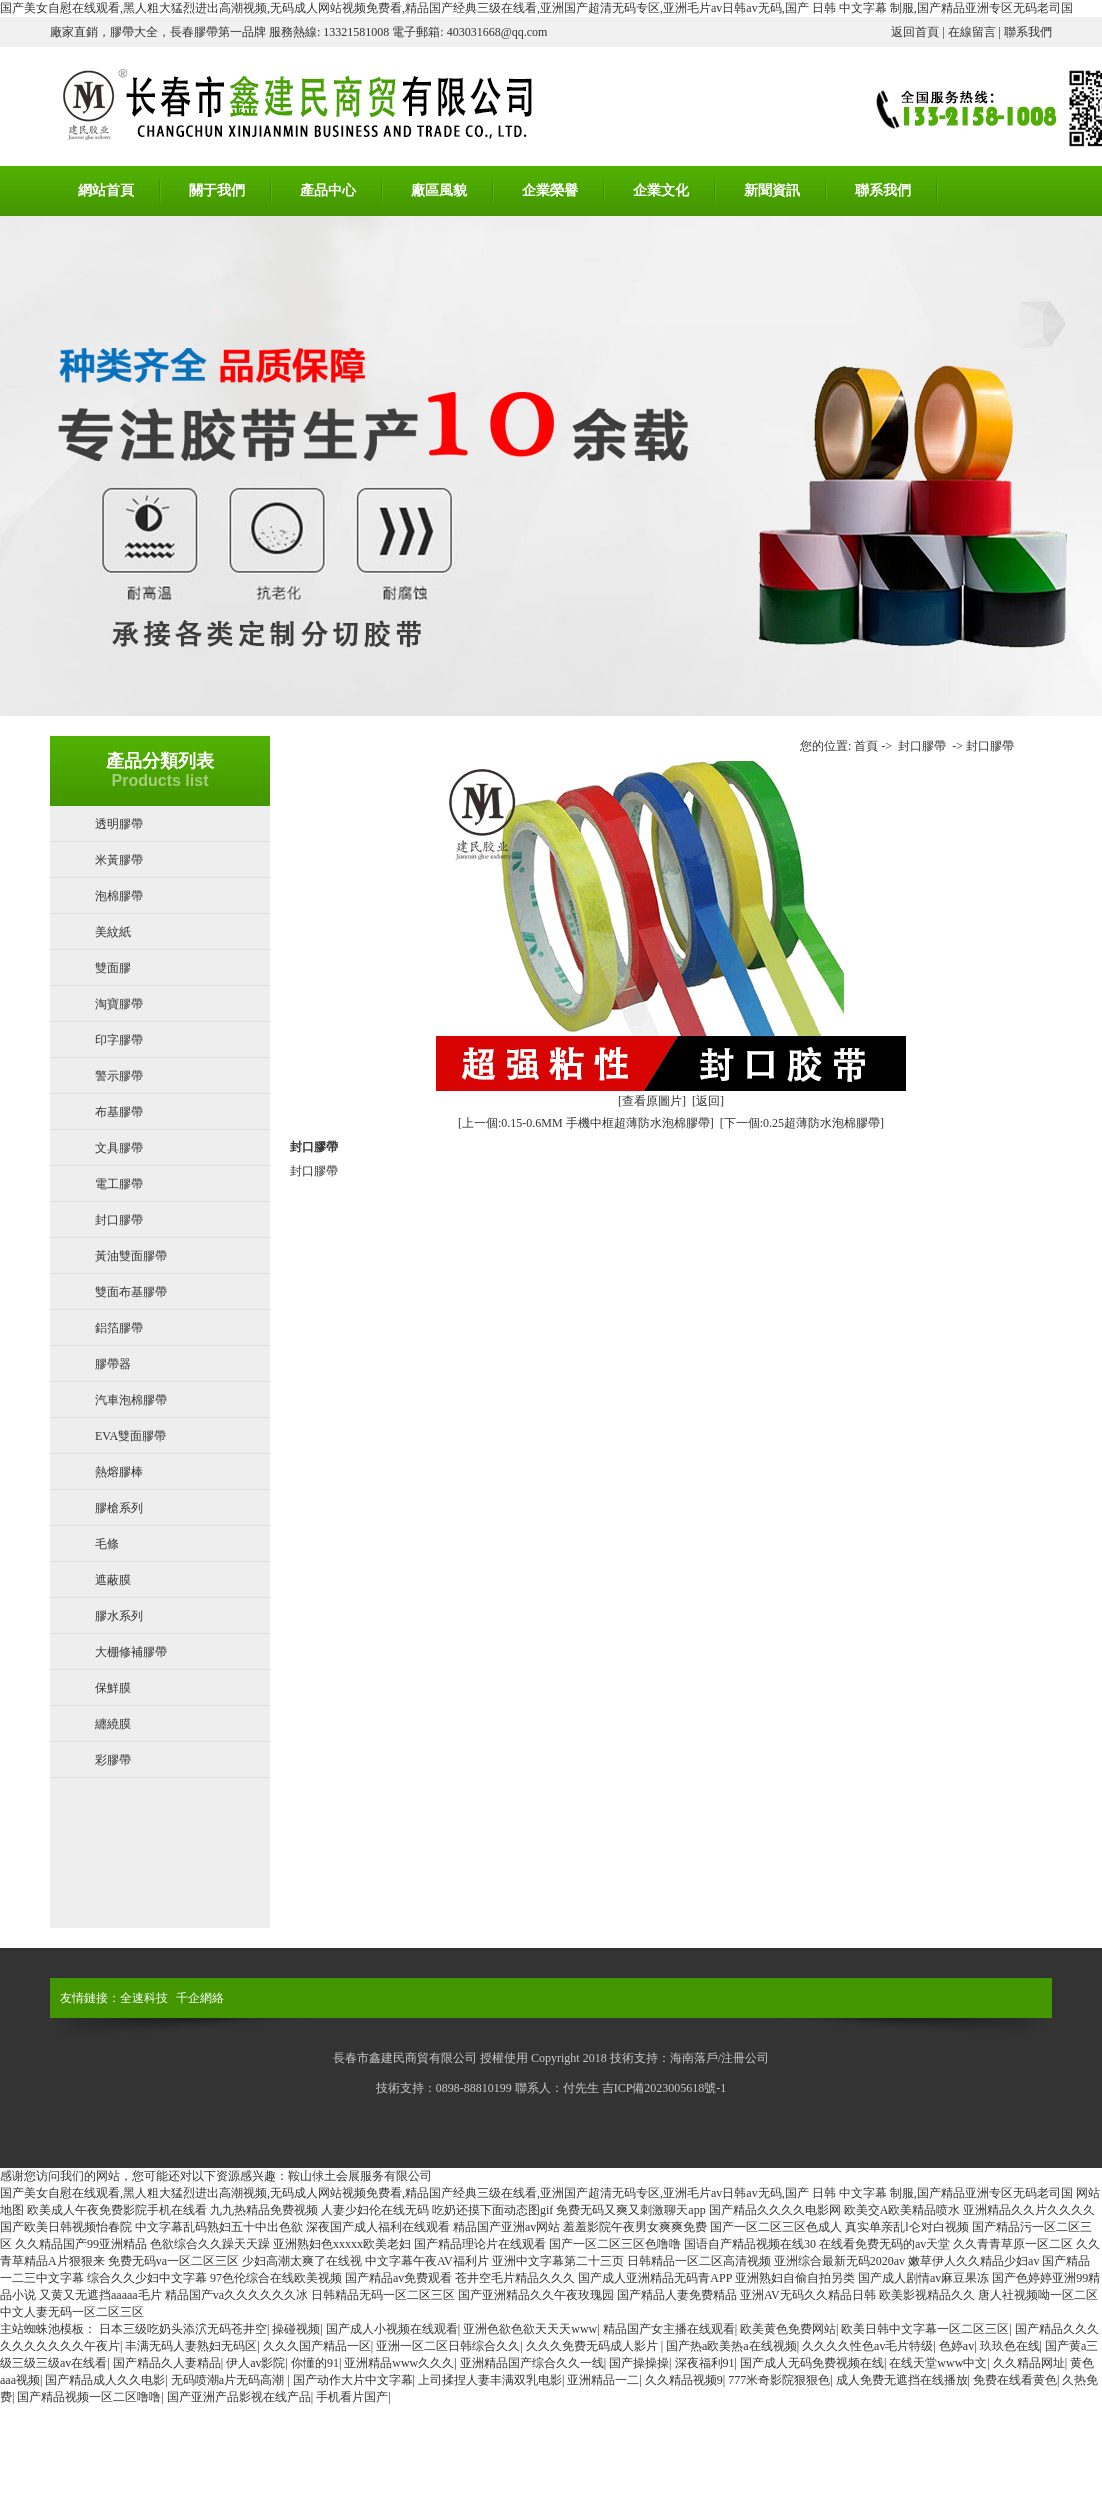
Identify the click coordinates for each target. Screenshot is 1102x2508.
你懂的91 (315, 2363)
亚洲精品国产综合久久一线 (532, 2363)
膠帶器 (113, 1364)
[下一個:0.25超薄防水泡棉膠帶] (802, 1123)
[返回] (708, 1101)
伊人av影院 (255, 2363)
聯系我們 (1028, 32)
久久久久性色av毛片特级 (867, 2346)
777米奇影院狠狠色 (779, 2380)
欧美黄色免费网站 (788, 2329)
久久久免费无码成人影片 (593, 2346)
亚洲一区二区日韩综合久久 (448, 2346)
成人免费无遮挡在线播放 (902, 2380)
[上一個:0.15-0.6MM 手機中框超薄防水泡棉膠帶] (586, 1123)
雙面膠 (113, 968)
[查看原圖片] (652, 1101)
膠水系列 (119, 1616)
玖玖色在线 (1010, 2346)
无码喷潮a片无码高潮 (229, 2380)
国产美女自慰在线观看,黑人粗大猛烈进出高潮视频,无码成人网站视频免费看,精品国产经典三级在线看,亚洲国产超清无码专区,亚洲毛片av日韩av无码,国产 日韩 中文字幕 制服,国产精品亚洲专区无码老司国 (536, 8)
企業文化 (661, 190)
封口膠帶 (119, 1220)
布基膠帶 (119, 1112)
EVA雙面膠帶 (130, 1436)
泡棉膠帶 (119, 896)
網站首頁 (106, 190)
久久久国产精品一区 (317, 2346)
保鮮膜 (113, 1688)
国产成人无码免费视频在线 (812, 2363)
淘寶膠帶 (119, 1004)
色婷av (956, 2346)
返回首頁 (915, 32)
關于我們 (217, 190)
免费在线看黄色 (1015, 2380)
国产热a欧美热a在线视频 (731, 2346)
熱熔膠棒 (119, 1472)
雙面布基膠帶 (131, 1292)
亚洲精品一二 (603, 2380)
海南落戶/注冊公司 (719, 2058)
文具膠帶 (119, 1148)
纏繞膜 (113, 1724)
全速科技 (144, 1998)
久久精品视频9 (684, 2380)
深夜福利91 (705, 2363)
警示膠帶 (119, 1076)
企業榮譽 (550, 190)
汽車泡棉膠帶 (131, 1400)
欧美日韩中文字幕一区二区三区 (925, 2329)
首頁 (866, 746)
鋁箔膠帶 (119, 1328)
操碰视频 (296, 2329)
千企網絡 (200, 1998)
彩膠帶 (113, 1760)
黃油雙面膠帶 (131, 1256)
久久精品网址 (1029, 2363)
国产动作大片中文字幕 (353, 2380)
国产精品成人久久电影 (105, 2380)
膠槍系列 (119, 1508)
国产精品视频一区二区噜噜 (89, 2397)
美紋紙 (113, 932)
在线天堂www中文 (938, 2363)
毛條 (107, 1544)
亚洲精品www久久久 (399, 2363)
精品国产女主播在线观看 (669, 2329)
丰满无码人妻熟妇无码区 (191, 2346)
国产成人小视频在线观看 (392, 2329)
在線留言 (972, 32)
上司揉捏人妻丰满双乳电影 (490, 2380)
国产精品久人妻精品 (167, 2363)
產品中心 (328, 190)
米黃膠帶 (119, 860)
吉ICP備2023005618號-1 (664, 2088)
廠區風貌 (439, 190)
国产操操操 (639, 2363)
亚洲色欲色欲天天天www (530, 2329)
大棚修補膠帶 (131, 1652)
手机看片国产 (352, 2397)
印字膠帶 (119, 1040)
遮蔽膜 (113, 1580)
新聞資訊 (772, 190)
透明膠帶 (119, 824)
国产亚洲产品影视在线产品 (239, 2397)
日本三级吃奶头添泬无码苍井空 (183, 2329)
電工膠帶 (119, 1184)
